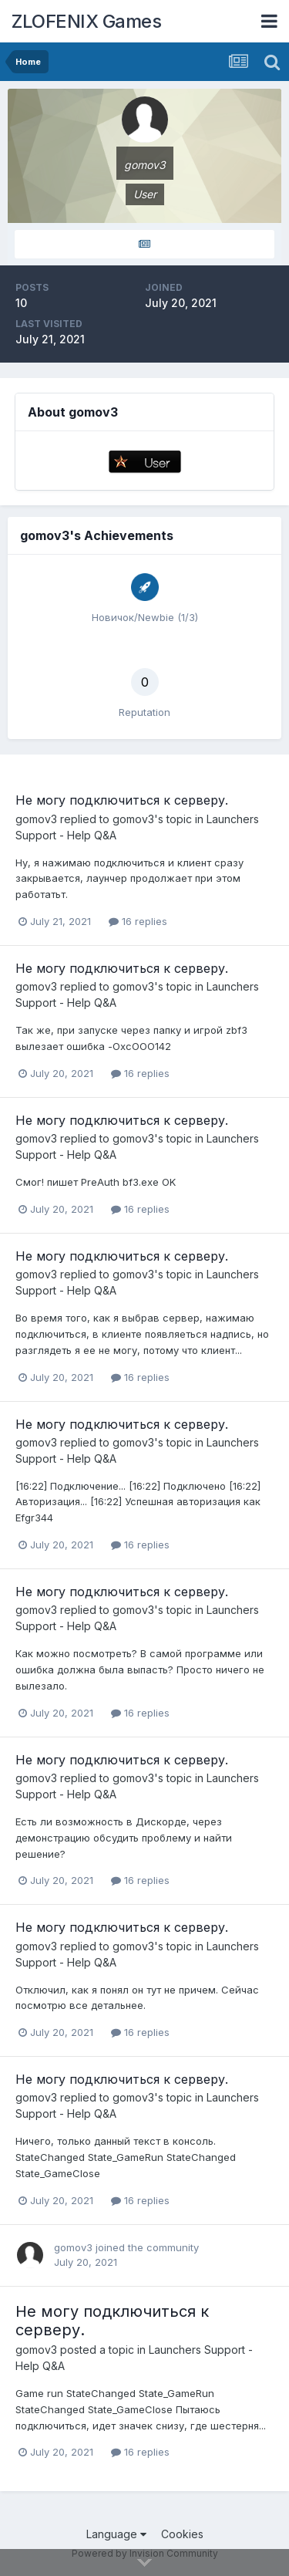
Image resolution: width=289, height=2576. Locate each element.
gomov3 (36, 818)
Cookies (182, 2534)
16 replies (138, 921)
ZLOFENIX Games (86, 21)
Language (116, 2534)
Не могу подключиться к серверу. (121, 800)
